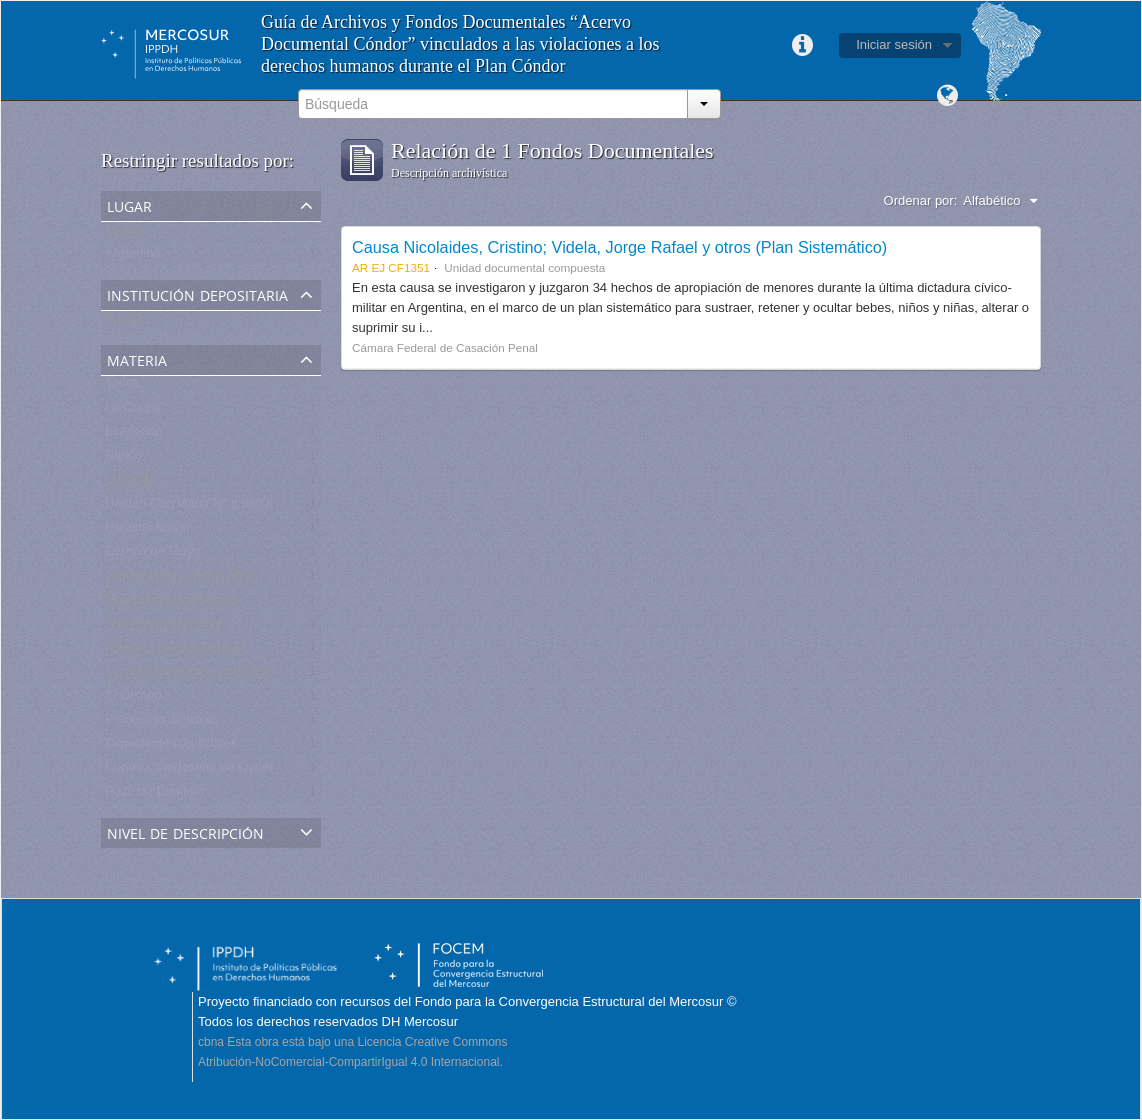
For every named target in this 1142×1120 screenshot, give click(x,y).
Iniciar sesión (894, 44)
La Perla (129, 483)
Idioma (947, 96)
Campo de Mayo (152, 555)
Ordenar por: (921, 200)
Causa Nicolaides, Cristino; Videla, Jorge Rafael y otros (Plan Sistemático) (619, 247)
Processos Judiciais (162, 723)
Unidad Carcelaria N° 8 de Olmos (201, 507)
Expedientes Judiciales (171, 747)
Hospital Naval (147, 531)
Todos (122, 233)
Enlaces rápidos (802, 46)
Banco (123, 459)
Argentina (133, 257)
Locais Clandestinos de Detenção (202, 675)
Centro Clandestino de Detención (201, 771)
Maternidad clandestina (172, 603)
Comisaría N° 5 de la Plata (181, 579)
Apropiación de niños (165, 627)
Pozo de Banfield (154, 795)
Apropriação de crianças (175, 651)
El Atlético (133, 435)
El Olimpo (133, 699)
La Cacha (133, 411)
